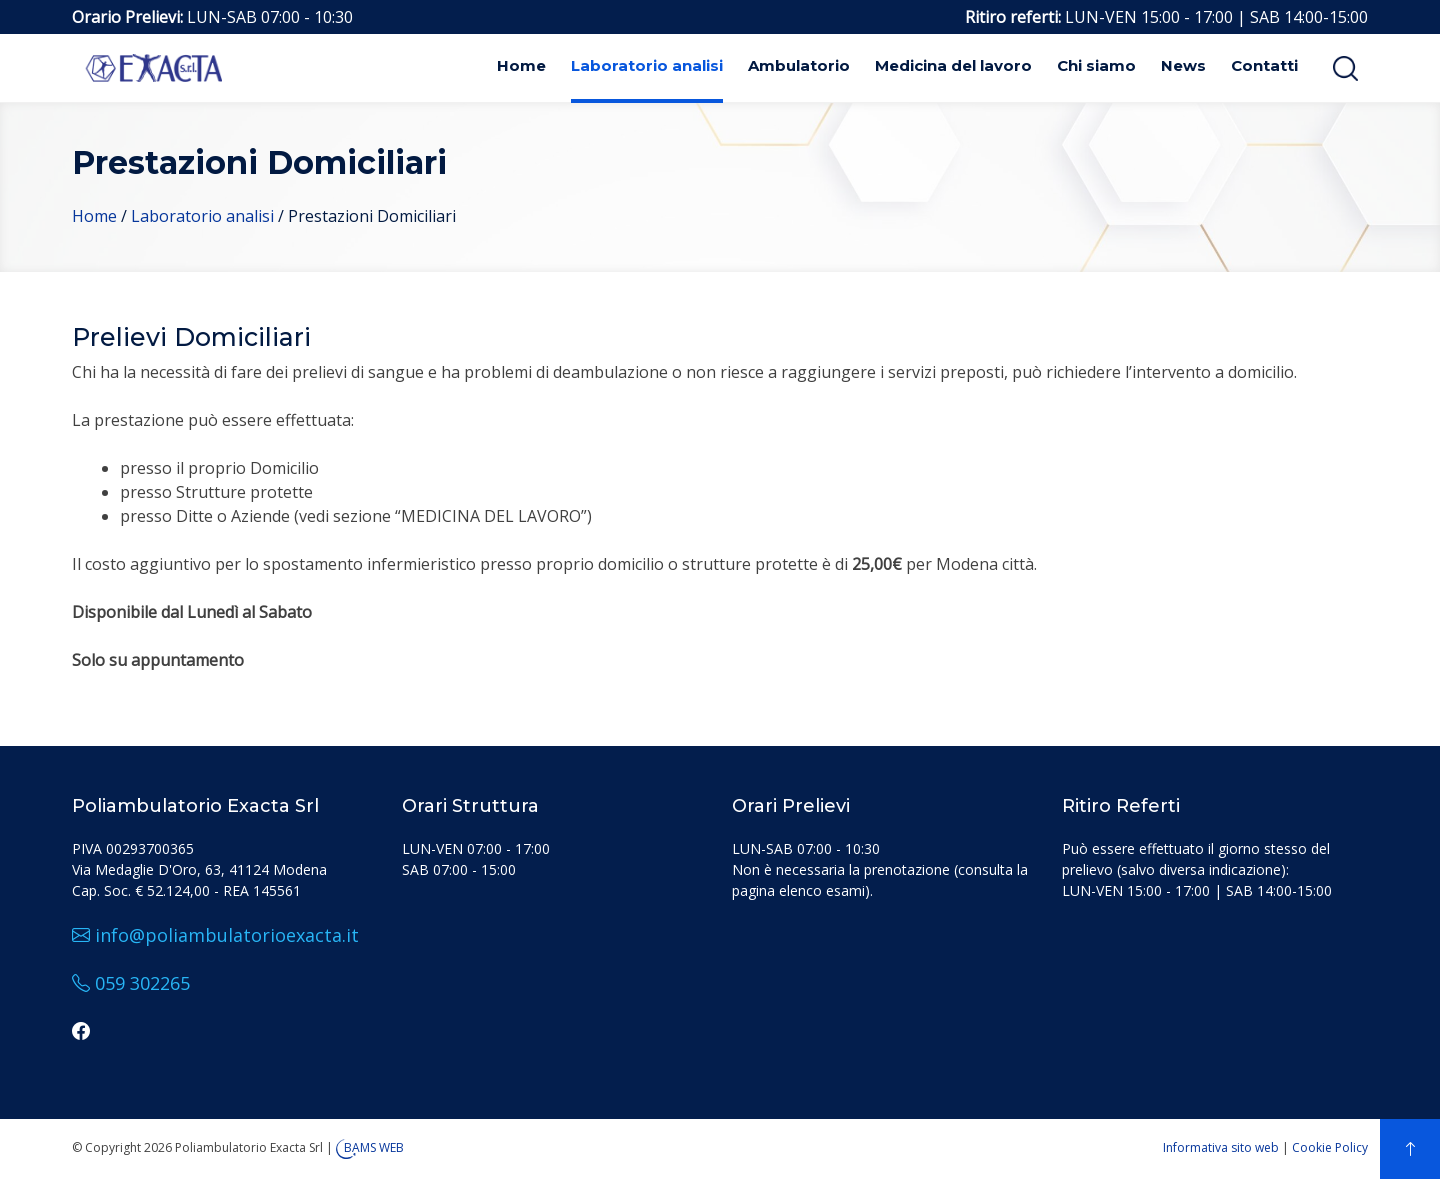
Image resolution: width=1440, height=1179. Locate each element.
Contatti (1264, 65)
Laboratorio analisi (647, 65)
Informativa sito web (1221, 1147)
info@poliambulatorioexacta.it (215, 935)
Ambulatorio (799, 65)
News (1183, 65)
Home (521, 65)
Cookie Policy (1330, 1147)
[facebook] (81, 1031)
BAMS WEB (374, 1147)
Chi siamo (1096, 65)
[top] (1410, 1149)
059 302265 (131, 983)
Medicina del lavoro (953, 65)
